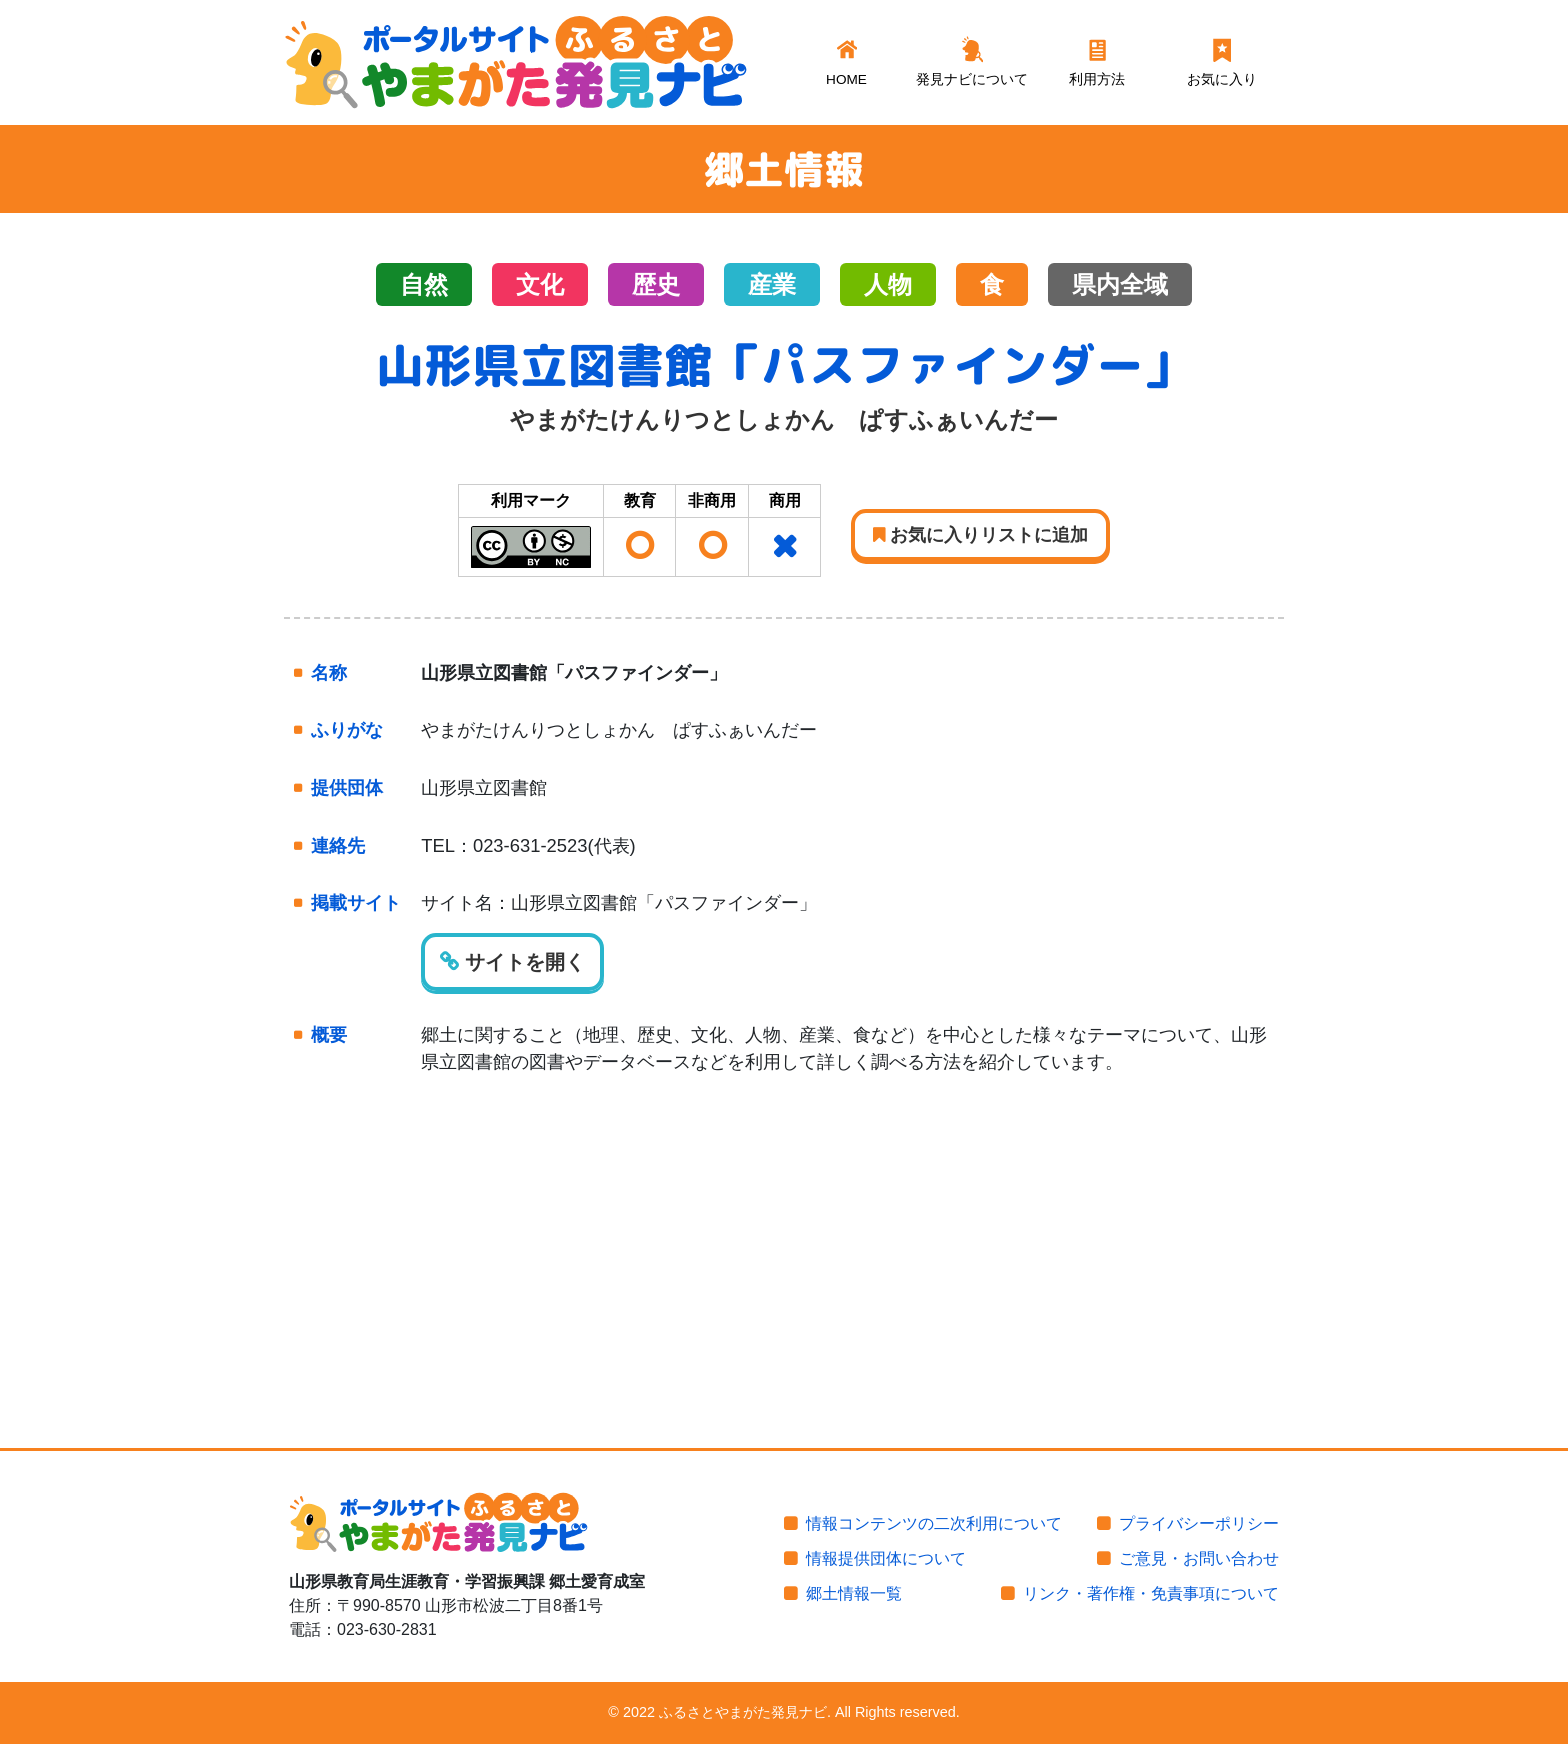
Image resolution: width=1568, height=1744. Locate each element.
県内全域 (1120, 285)
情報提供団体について (886, 1558)
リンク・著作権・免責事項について (1151, 1593)
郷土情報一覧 (854, 1593)
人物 (888, 285)
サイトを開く (512, 962)
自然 (424, 285)
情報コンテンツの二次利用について (934, 1523)
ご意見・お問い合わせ (1199, 1558)
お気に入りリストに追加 (980, 535)
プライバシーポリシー (1199, 1523)
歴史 (656, 285)
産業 (772, 285)
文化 (540, 285)
